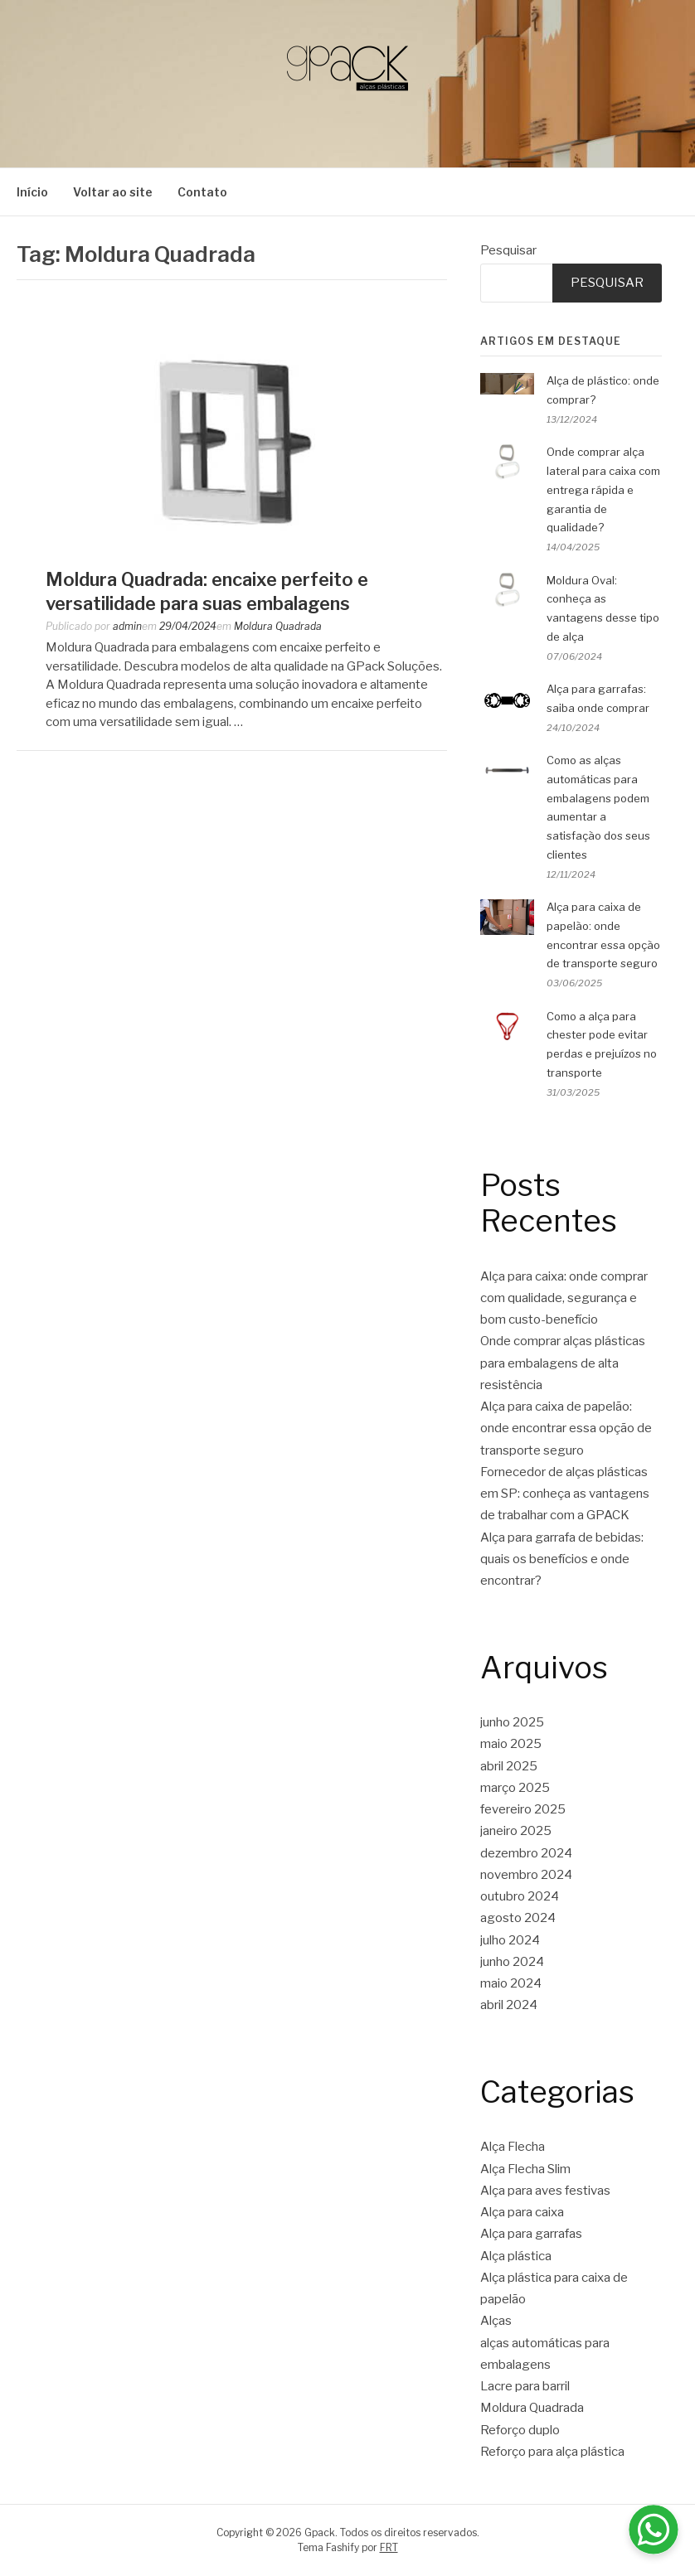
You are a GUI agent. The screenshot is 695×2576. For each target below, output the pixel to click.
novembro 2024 (526, 1874)
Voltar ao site (113, 192)
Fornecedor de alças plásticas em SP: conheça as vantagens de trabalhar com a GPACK (564, 1494)
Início (32, 192)
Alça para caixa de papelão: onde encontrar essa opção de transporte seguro (566, 1428)
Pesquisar (508, 250)
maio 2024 (511, 1983)
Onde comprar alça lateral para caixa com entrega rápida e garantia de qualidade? (603, 489)
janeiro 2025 (516, 1830)
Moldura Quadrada (278, 626)
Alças (496, 2320)
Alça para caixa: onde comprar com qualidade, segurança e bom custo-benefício (564, 1298)
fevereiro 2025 (523, 1809)
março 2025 (515, 1787)
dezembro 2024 (526, 1853)
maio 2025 (511, 1743)
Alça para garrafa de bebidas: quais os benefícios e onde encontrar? (562, 1559)
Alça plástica (516, 2256)
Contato (202, 192)
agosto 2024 (518, 1917)
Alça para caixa (522, 2212)
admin (127, 626)
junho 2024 (512, 1961)
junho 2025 (512, 1722)
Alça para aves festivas (545, 2190)
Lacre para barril (525, 2386)
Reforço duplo (520, 2430)
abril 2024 (508, 2004)
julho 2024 (510, 1940)
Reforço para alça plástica (552, 2451)
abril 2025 (508, 1766)
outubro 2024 (519, 1896)
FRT (389, 2547)
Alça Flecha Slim (525, 2169)
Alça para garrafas (531, 2233)
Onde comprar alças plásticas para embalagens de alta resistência (562, 1363)
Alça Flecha (512, 2146)
